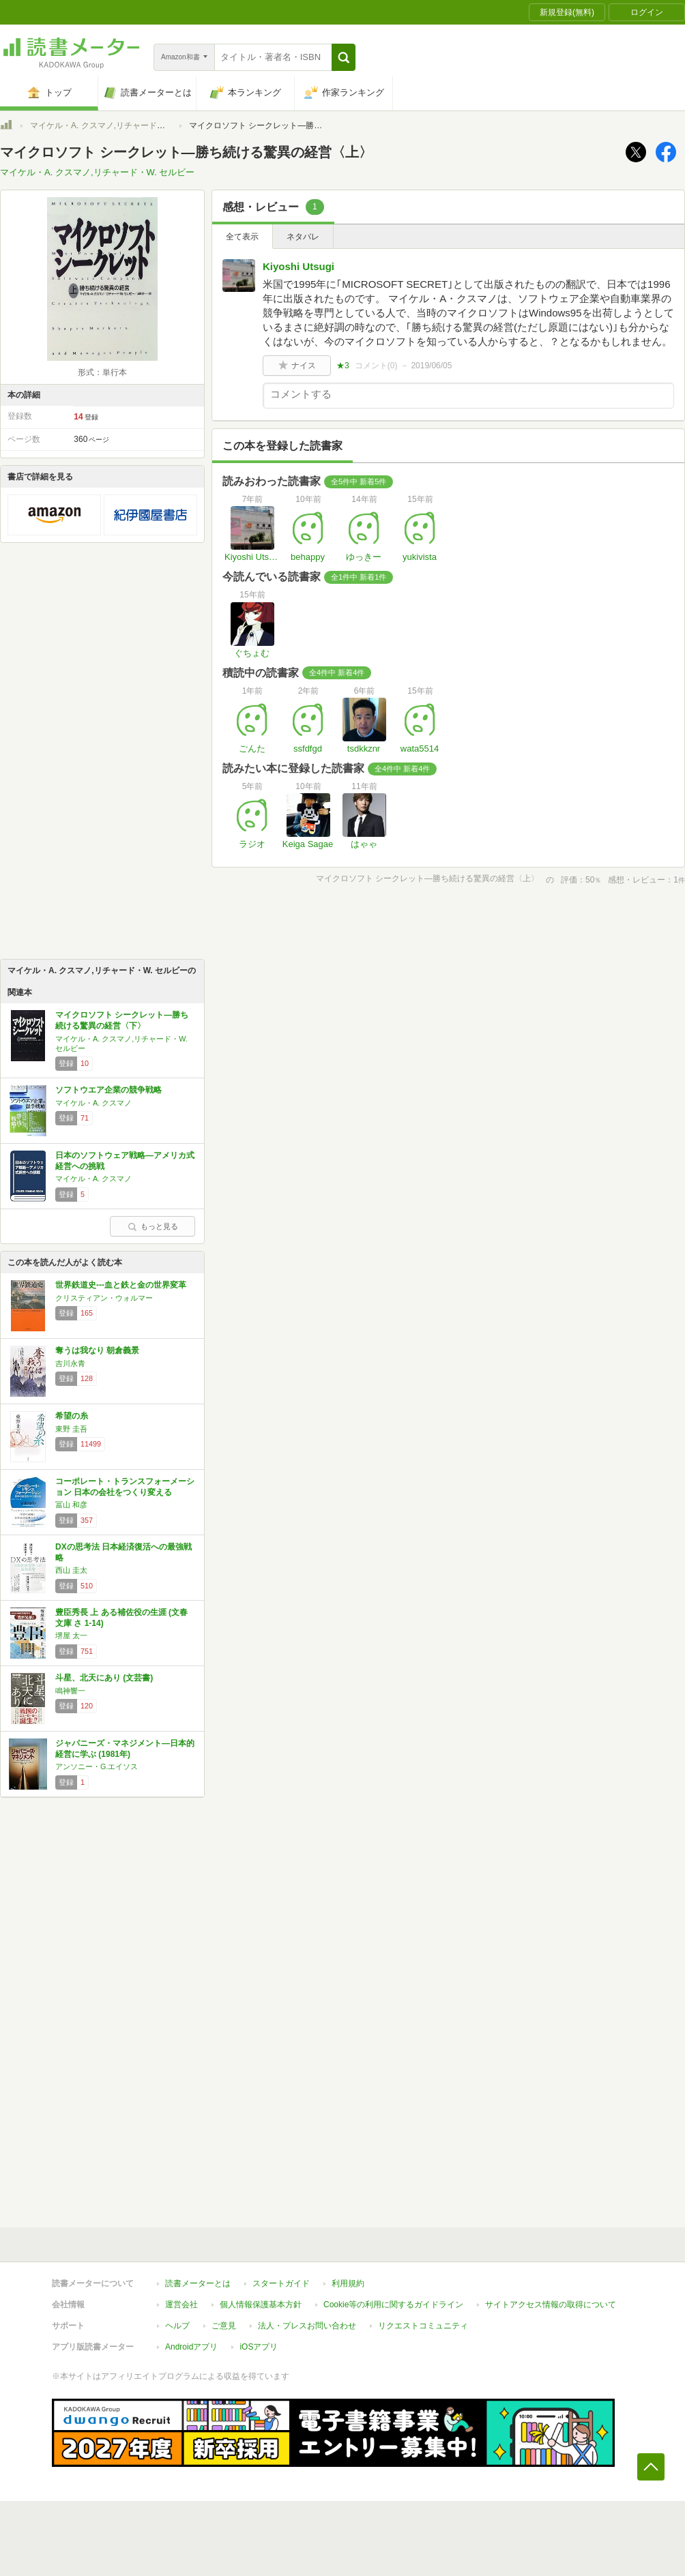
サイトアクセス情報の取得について (550, 2304)
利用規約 (348, 2283)
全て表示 (242, 236)
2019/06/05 (431, 365)
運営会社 (181, 2304)
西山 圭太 (71, 1570)
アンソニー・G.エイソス (96, 1766)
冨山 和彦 (71, 1504)
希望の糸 (71, 1416)
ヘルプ (177, 2326)
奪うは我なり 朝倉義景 (97, 1350)
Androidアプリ (191, 2347)
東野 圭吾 (71, 1429)
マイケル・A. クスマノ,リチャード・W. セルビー (119, 125)
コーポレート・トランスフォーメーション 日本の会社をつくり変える (124, 1487)
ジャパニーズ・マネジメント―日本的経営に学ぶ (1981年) (124, 1748)
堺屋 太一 (71, 1635)
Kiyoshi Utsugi (298, 266)
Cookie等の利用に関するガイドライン (393, 2304)
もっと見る (153, 1226)
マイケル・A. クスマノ (93, 1103)
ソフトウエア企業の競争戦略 (108, 1090)
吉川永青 (70, 1363)
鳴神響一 (70, 1691)
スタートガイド (281, 2283)
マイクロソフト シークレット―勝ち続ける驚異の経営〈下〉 (121, 1020)
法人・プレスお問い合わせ (307, 2326)
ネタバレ (303, 236)
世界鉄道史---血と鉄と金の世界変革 (120, 1285)
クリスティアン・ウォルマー (104, 1298)
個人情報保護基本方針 (261, 2304)
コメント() (376, 365)
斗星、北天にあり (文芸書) (104, 1678)
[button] (343, 57)
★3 (342, 365)
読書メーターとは (198, 2283)
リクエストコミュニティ (423, 2326)
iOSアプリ (258, 2347)
